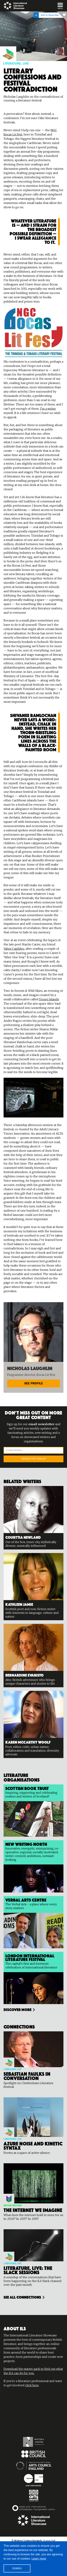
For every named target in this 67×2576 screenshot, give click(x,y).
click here (32, 2385)
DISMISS (17, 2568)
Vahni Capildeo (14, 948)
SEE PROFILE (33, 1383)
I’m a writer (48, 408)
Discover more (17, 2009)
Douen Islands (49, 999)
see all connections (22, 2297)
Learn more (39, 2558)
